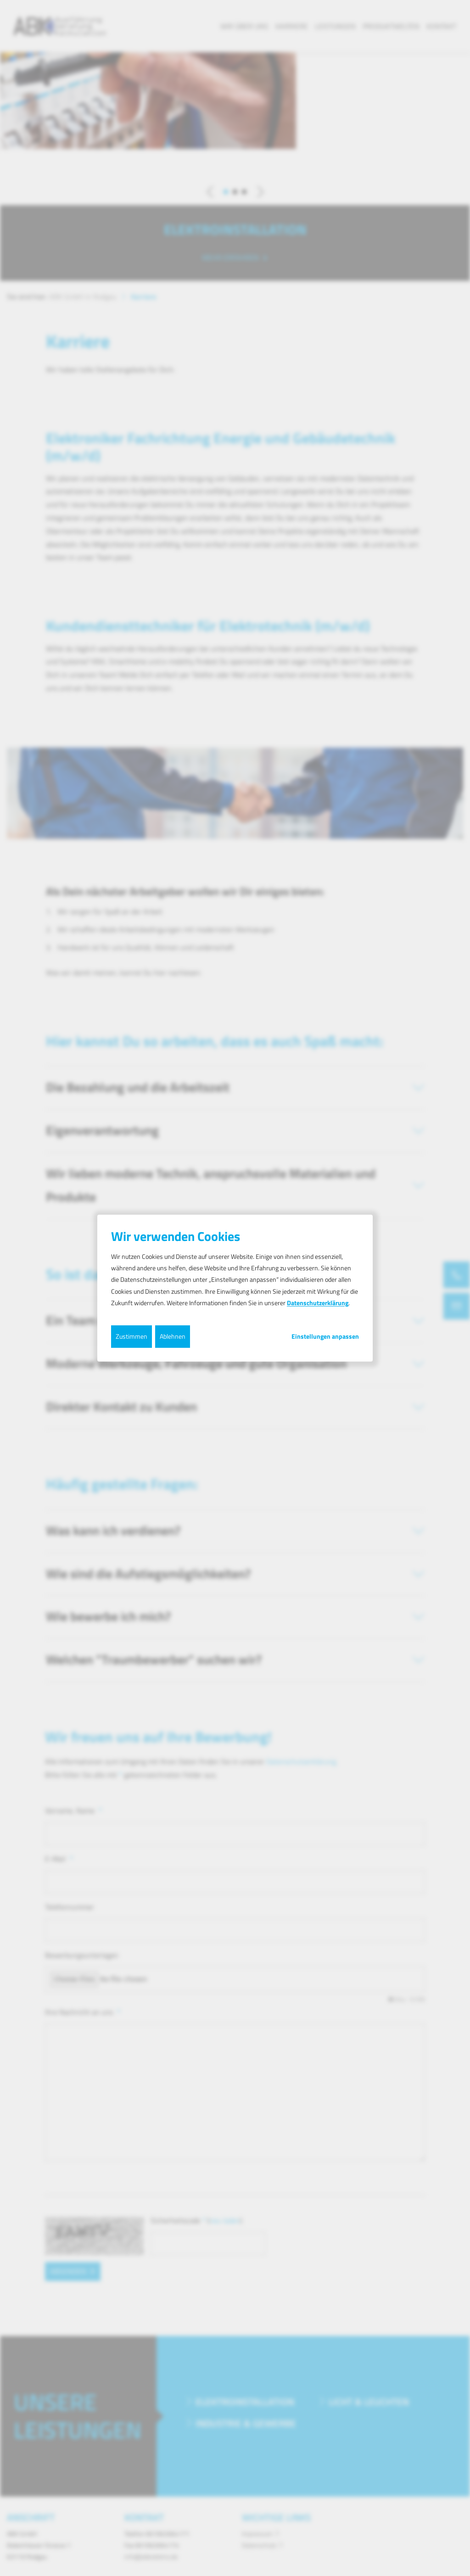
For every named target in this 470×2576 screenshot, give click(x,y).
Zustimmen (131, 1336)
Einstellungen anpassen (325, 1336)
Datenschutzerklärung (317, 1303)
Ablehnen (172, 1336)
